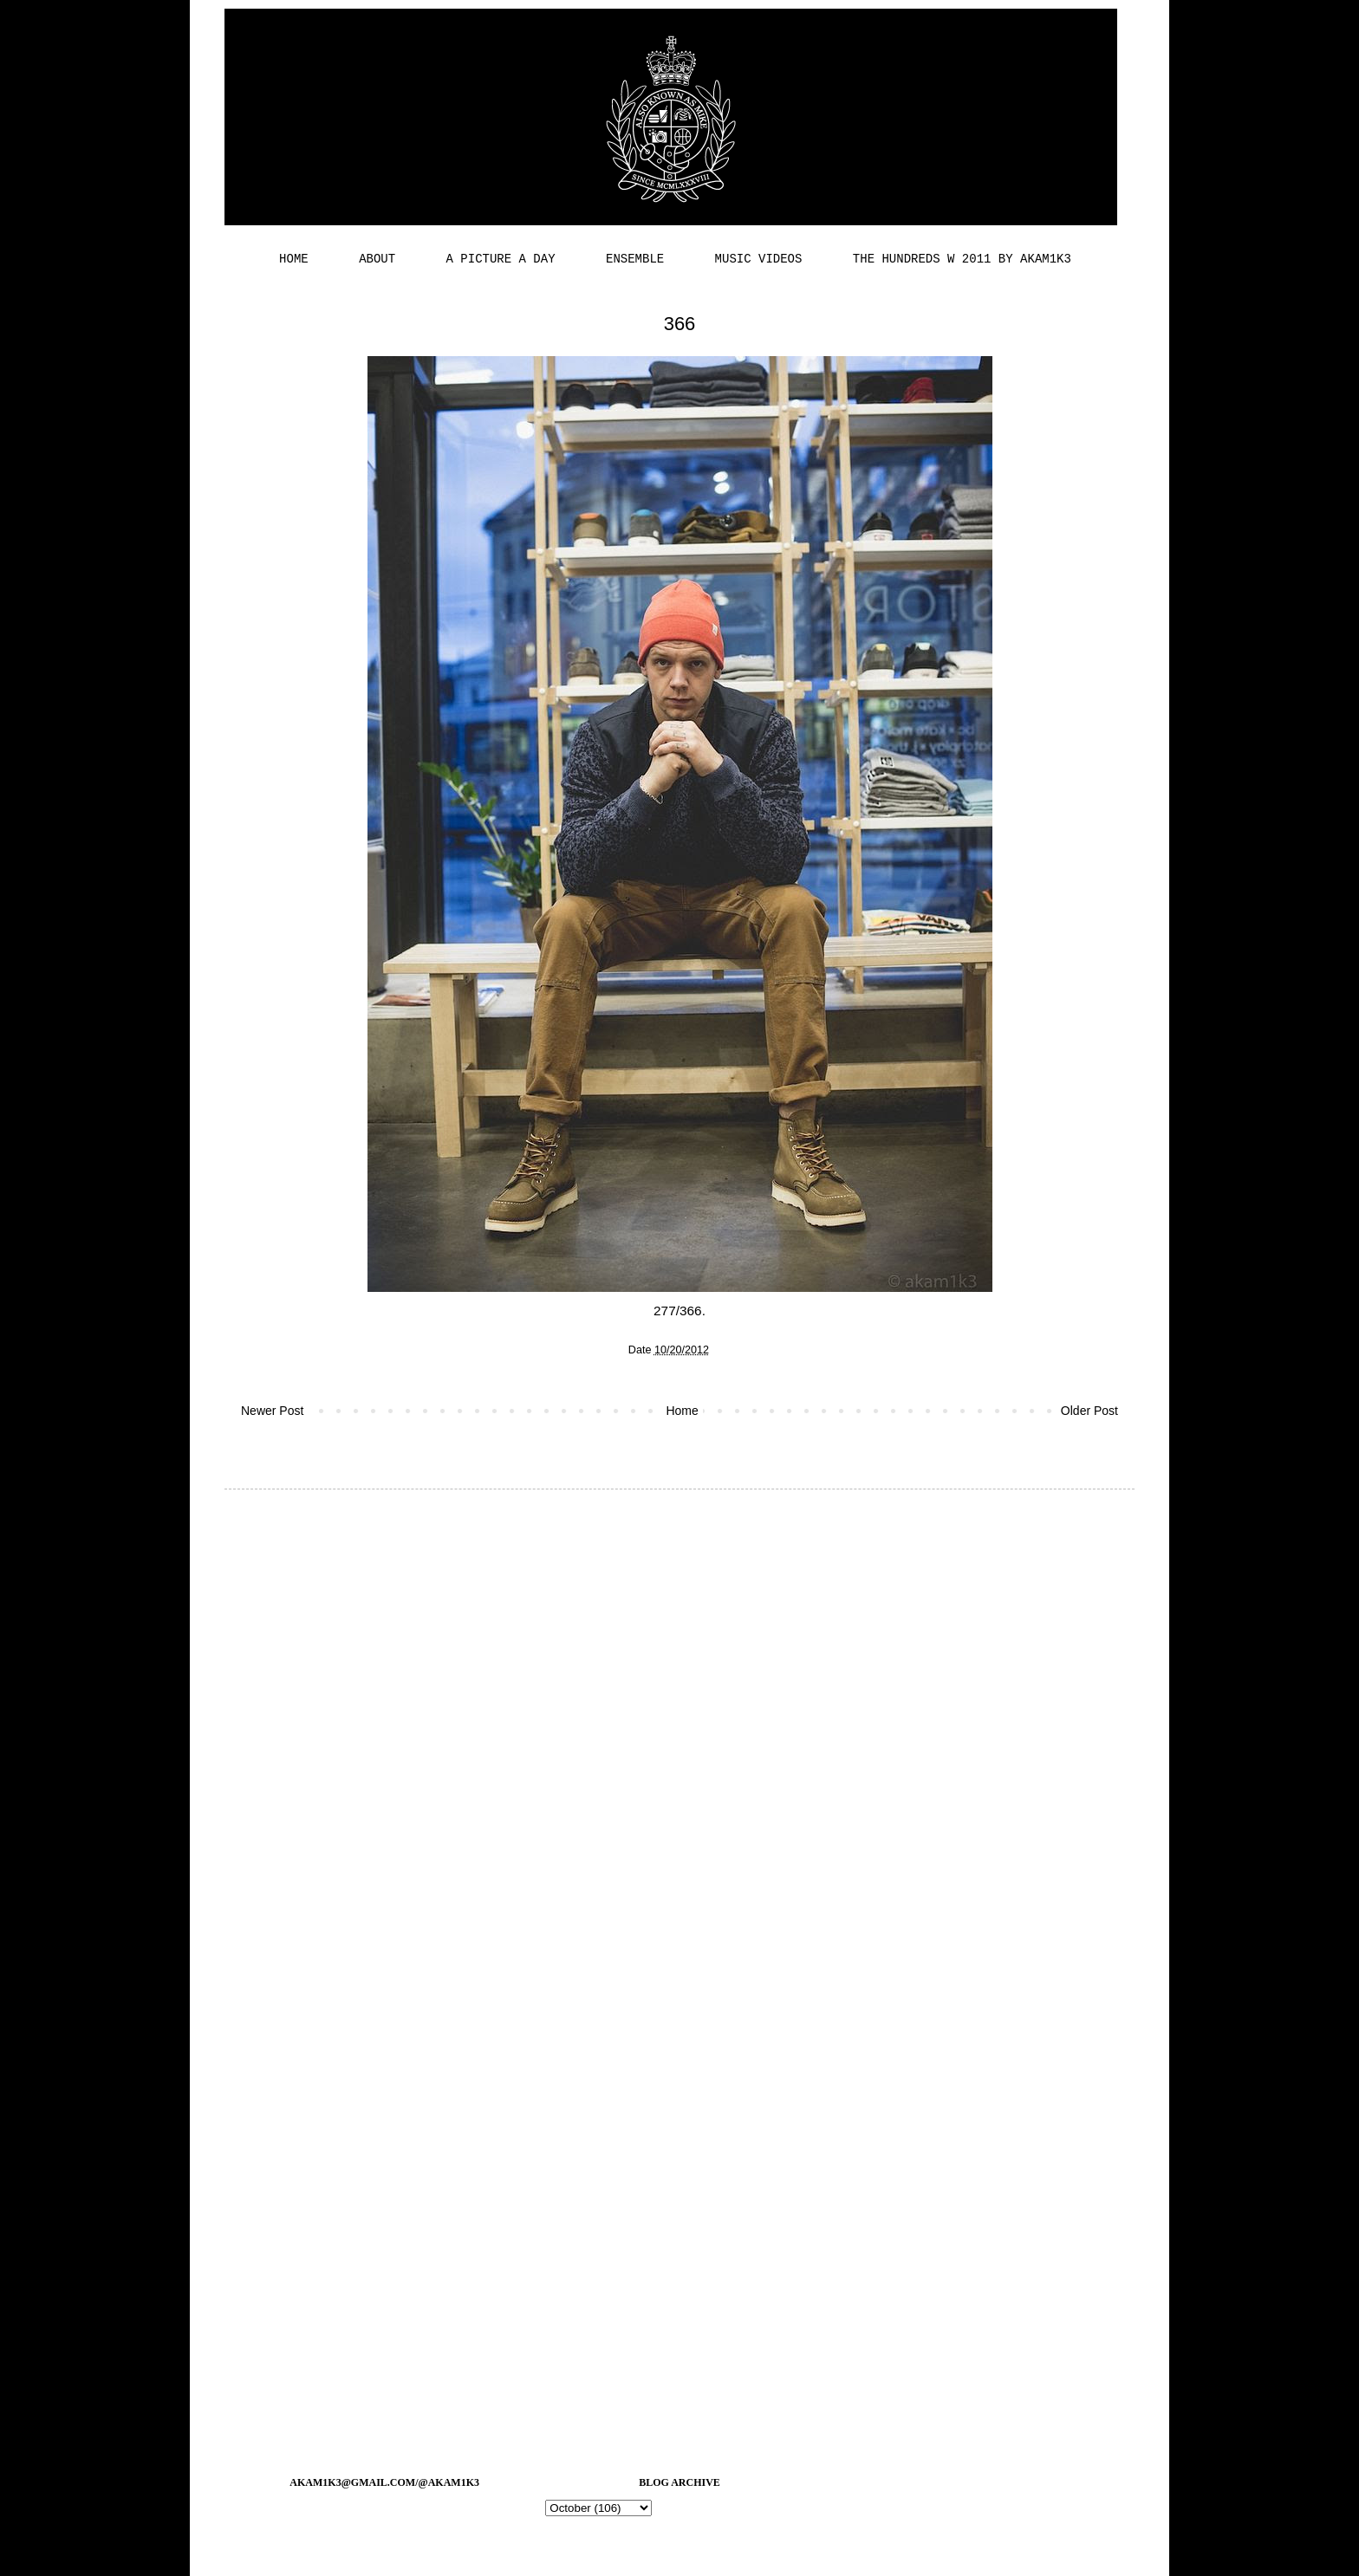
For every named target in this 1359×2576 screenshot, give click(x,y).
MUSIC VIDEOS (759, 259)
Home (682, 1411)
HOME (294, 259)
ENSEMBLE (635, 259)
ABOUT (377, 259)
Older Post (1089, 1411)
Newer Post (272, 1411)
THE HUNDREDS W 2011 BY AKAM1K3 (962, 259)
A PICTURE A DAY (501, 259)
